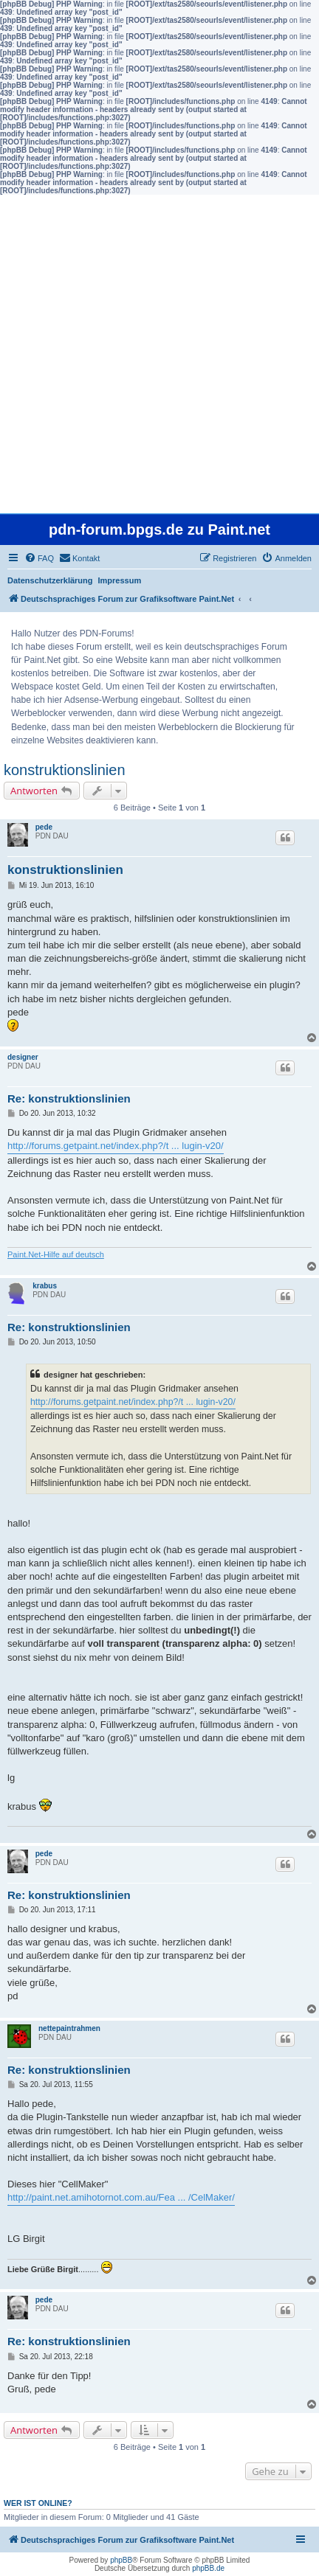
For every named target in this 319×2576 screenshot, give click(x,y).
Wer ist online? (38, 2503)
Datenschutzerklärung (50, 580)
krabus (44, 1286)
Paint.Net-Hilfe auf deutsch (55, 1254)
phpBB (121, 2560)
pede (43, 827)
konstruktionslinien (65, 770)
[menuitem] (39, 558)
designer (22, 1057)
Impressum (120, 580)
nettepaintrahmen (69, 2028)
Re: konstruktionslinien (69, 1098)
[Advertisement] (159, 354)
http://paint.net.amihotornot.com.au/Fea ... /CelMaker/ (121, 2197)
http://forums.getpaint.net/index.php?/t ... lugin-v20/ (115, 1145)
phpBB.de (208, 2568)
